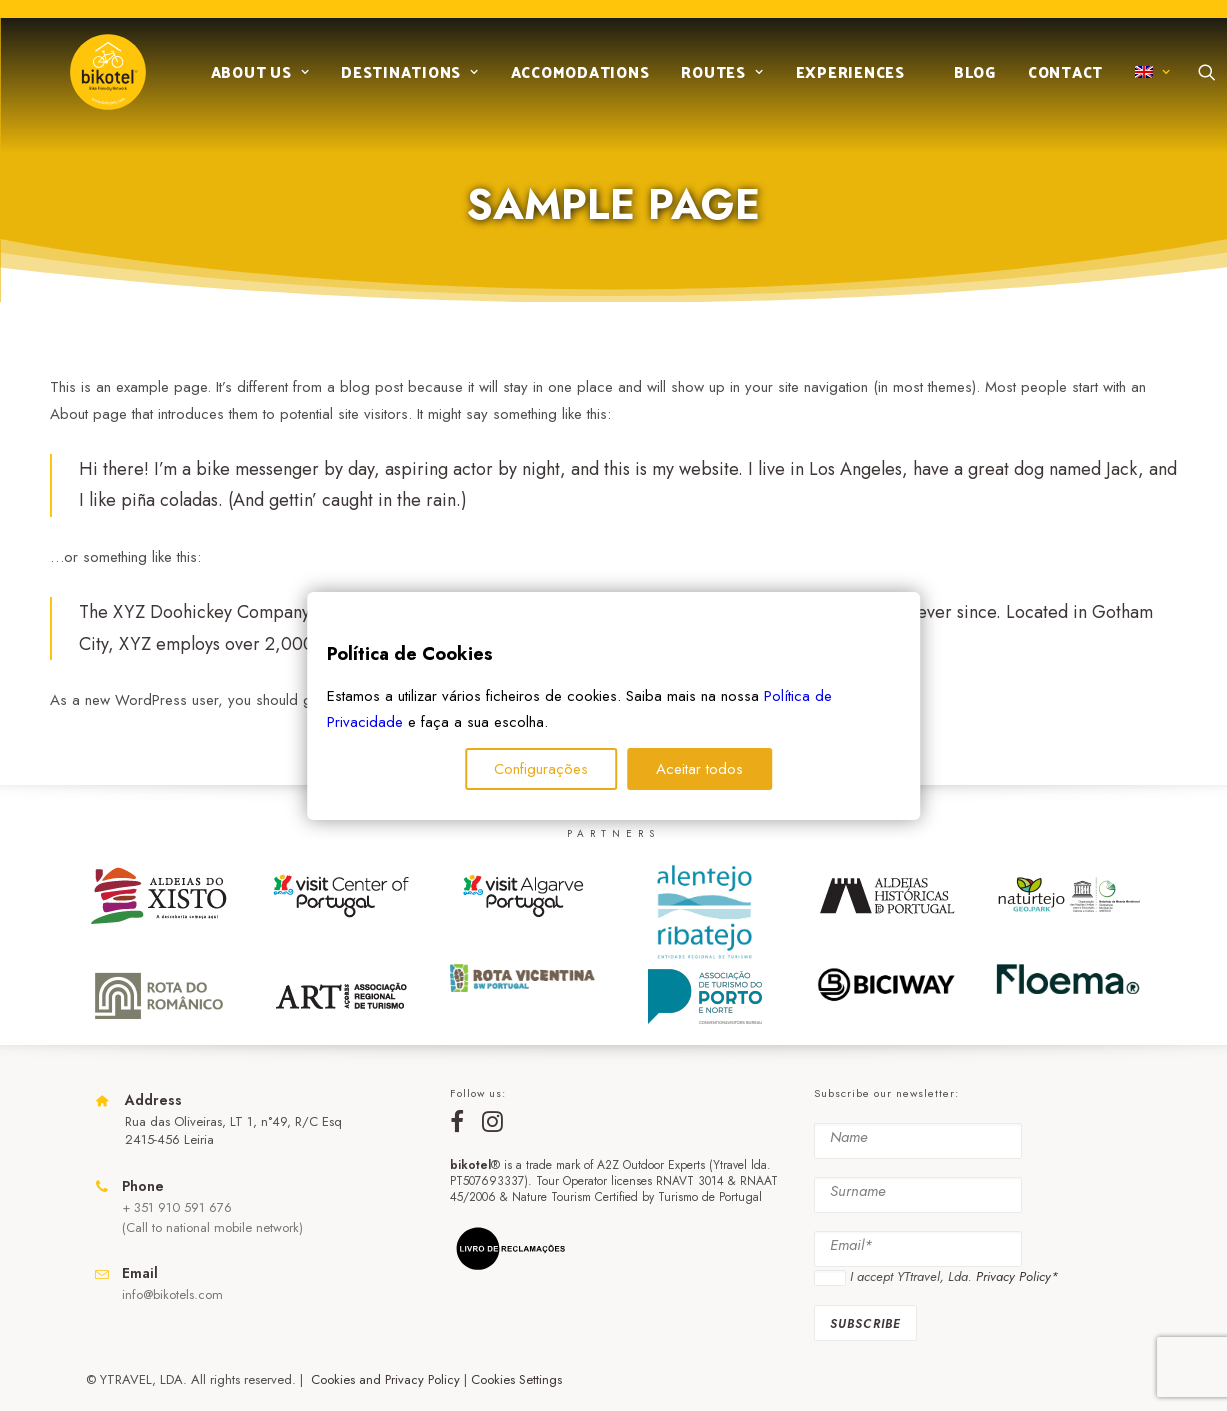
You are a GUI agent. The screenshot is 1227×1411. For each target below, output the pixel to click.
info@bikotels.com (172, 1294)
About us (252, 81)
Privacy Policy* (1017, 1276)
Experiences (842, 81)
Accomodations (572, 81)
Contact (1057, 81)
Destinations (402, 81)
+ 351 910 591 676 (177, 1207)
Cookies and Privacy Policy (385, 1379)
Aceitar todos (699, 769)
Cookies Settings (516, 1379)
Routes (714, 81)
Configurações (541, 769)
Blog (967, 81)
